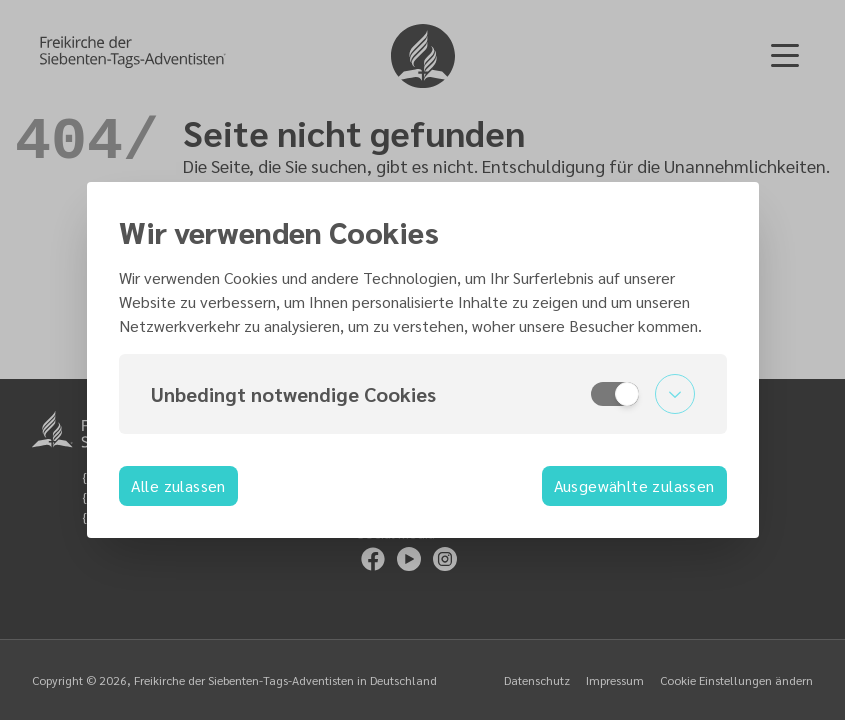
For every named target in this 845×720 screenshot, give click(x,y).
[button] (423, 394)
